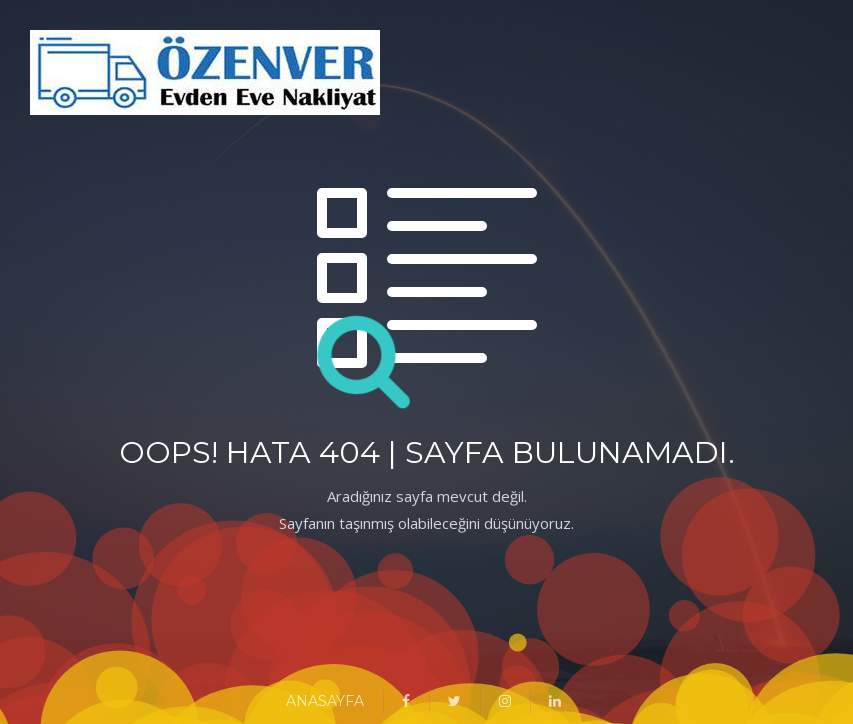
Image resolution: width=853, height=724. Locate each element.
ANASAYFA (325, 701)
